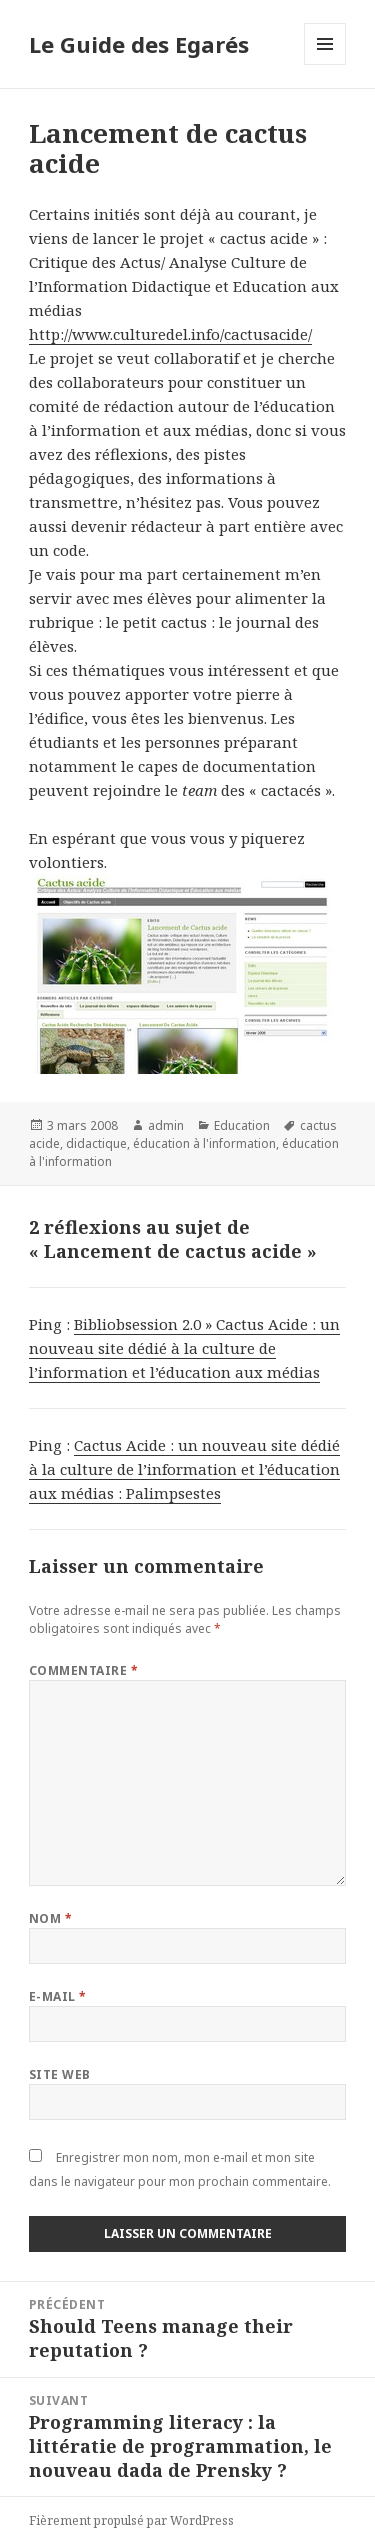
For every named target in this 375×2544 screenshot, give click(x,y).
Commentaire (83, 1670)
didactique (96, 1143)
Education (242, 1125)
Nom (50, 1918)
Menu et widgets (325, 64)
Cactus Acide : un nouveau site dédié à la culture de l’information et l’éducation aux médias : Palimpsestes (184, 1469)
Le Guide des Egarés (139, 44)
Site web (60, 2074)
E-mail (58, 1996)
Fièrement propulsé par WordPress (131, 2520)
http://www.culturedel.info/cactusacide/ (170, 334)
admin (166, 1125)
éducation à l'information (204, 1143)
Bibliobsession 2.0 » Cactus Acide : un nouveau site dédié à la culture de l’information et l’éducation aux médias (184, 1348)
